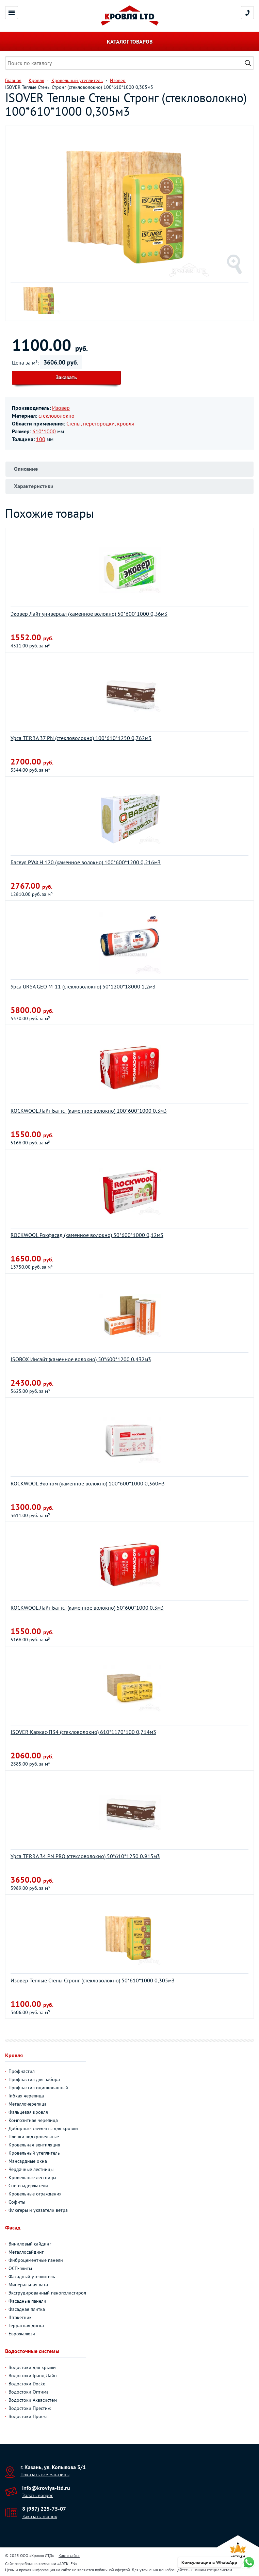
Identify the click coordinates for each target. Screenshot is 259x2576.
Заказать (66, 377)
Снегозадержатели (28, 2186)
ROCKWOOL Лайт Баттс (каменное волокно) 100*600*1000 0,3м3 (89, 1110)
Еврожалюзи (22, 2334)
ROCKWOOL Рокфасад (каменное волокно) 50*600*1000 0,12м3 (87, 1234)
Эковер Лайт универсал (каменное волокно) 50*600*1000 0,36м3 (89, 613)
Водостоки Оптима (29, 2392)
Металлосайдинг (26, 2252)
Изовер (61, 407)
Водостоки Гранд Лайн (33, 2375)
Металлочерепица (28, 2104)
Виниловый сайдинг (30, 2244)
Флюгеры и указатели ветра (38, 2210)
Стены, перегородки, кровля (100, 423)
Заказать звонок (39, 2516)
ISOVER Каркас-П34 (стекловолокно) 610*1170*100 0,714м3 (83, 1731)
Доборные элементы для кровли (43, 2128)
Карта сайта (69, 2555)
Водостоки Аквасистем (33, 2400)
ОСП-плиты (20, 2268)
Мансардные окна (28, 2161)
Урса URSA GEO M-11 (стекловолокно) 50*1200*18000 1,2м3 (83, 986)
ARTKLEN (67, 2563)
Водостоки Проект (28, 2416)
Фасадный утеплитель (32, 2276)
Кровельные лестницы (32, 2177)
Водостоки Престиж (30, 2408)
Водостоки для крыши (32, 2367)
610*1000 (44, 431)
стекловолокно (56, 415)
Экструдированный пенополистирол (47, 2293)
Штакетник (20, 2317)
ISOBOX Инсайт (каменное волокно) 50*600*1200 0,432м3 (81, 1359)
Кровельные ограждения (35, 2194)
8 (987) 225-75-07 (44, 2508)
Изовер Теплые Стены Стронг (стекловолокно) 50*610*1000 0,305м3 (93, 1980)
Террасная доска (26, 2325)
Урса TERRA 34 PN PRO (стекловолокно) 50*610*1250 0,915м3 (85, 1856)
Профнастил (22, 2071)
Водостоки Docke (27, 2384)
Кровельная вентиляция (34, 2145)
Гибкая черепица (26, 2096)
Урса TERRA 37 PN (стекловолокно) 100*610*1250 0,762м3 (81, 738)
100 (40, 439)
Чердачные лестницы (31, 2169)
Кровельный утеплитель (34, 2153)
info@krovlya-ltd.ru (46, 2487)
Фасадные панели (27, 2301)
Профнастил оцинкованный (38, 2087)
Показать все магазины (44, 2475)
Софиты (17, 2202)
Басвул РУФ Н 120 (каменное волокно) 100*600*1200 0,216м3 (86, 862)
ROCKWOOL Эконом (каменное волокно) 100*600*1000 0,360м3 (88, 1483)
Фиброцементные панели (36, 2260)
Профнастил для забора (34, 2079)
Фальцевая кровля (28, 2112)
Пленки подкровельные (34, 2137)
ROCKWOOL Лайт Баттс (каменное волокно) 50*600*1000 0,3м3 (87, 1607)
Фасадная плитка (27, 2309)
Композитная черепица (33, 2120)
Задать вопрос (37, 2495)
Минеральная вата (28, 2285)
